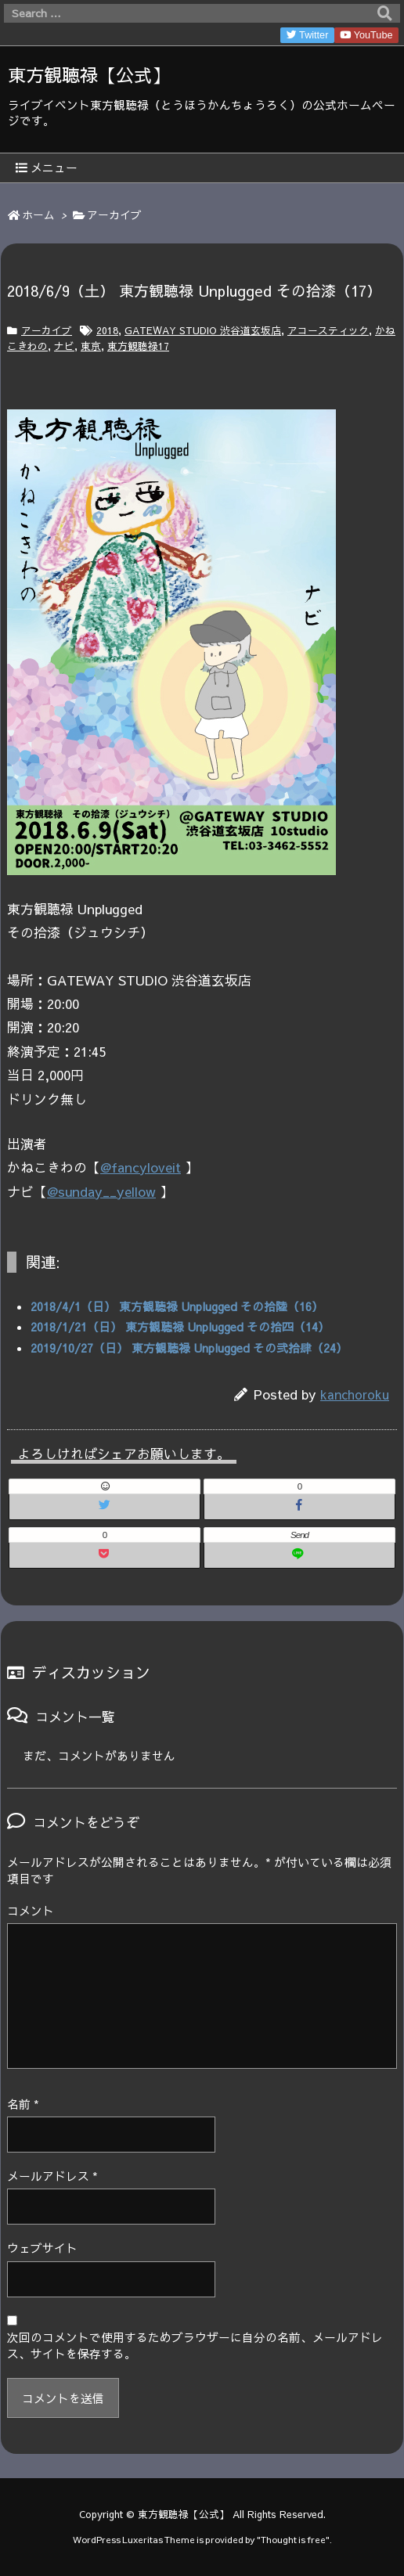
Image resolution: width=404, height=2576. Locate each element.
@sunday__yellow (101, 1191)
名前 (23, 2104)
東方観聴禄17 (138, 345)
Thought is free (293, 2539)
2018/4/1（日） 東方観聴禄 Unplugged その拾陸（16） (177, 1306)
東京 (91, 345)
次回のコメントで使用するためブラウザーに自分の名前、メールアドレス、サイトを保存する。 (195, 2345)
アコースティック (328, 330)
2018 (107, 330)
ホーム (38, 214)
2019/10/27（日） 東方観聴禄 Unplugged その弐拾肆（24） (189, 1348)
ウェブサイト (42, 2248)
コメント (30, 1910)
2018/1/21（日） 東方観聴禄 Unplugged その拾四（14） (180, 1327)
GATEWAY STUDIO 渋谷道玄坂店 (202, 330)
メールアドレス (52, 2176)
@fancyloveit (140, 1167)
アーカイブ (114, 214)
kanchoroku (354, 1394)
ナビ (64, 345)
